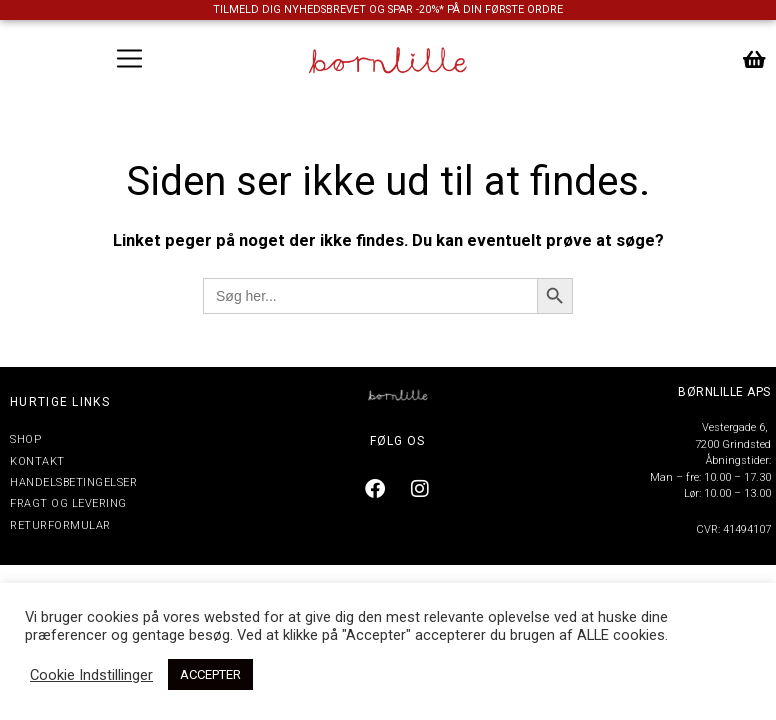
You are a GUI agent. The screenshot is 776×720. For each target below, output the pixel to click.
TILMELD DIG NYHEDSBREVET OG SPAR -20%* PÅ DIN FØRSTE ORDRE (388, 9)
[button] (129, 60)
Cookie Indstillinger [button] (91, 675)
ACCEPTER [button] (210, 674)
